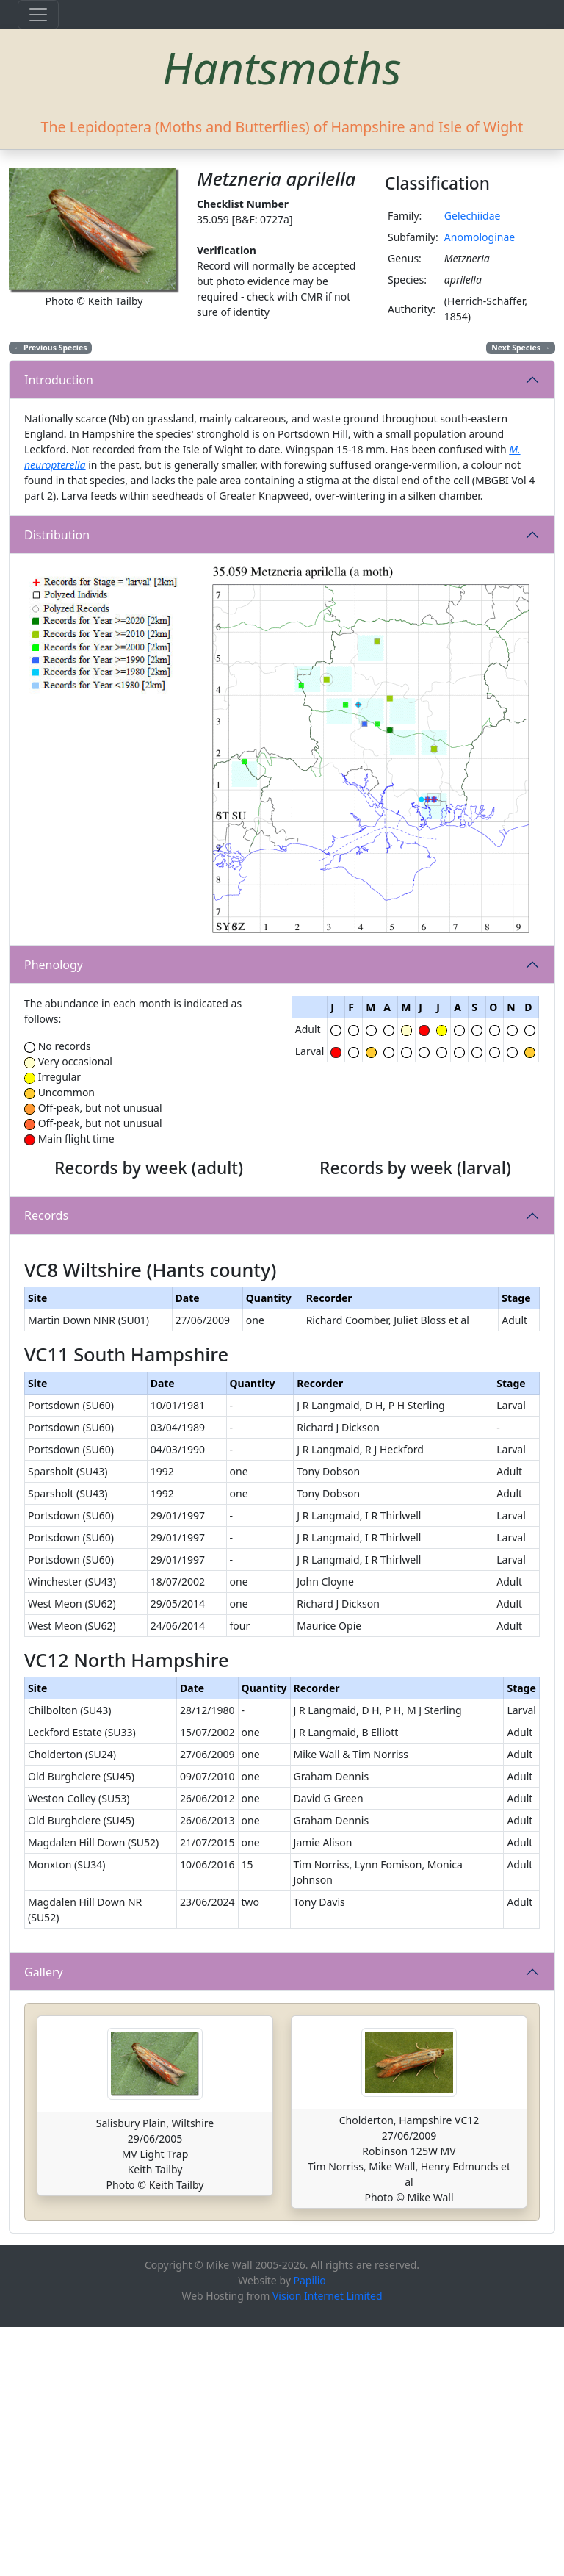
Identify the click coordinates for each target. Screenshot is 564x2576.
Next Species (520, 347)
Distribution (57, 535)
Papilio (310, 2529)
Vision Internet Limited (327, 2545)
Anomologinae (479, 237)
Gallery (43, 2221)
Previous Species (50, 347)
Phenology (53, 965)
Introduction (58, 380)
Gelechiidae (472, 216)
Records (46, 1340)
